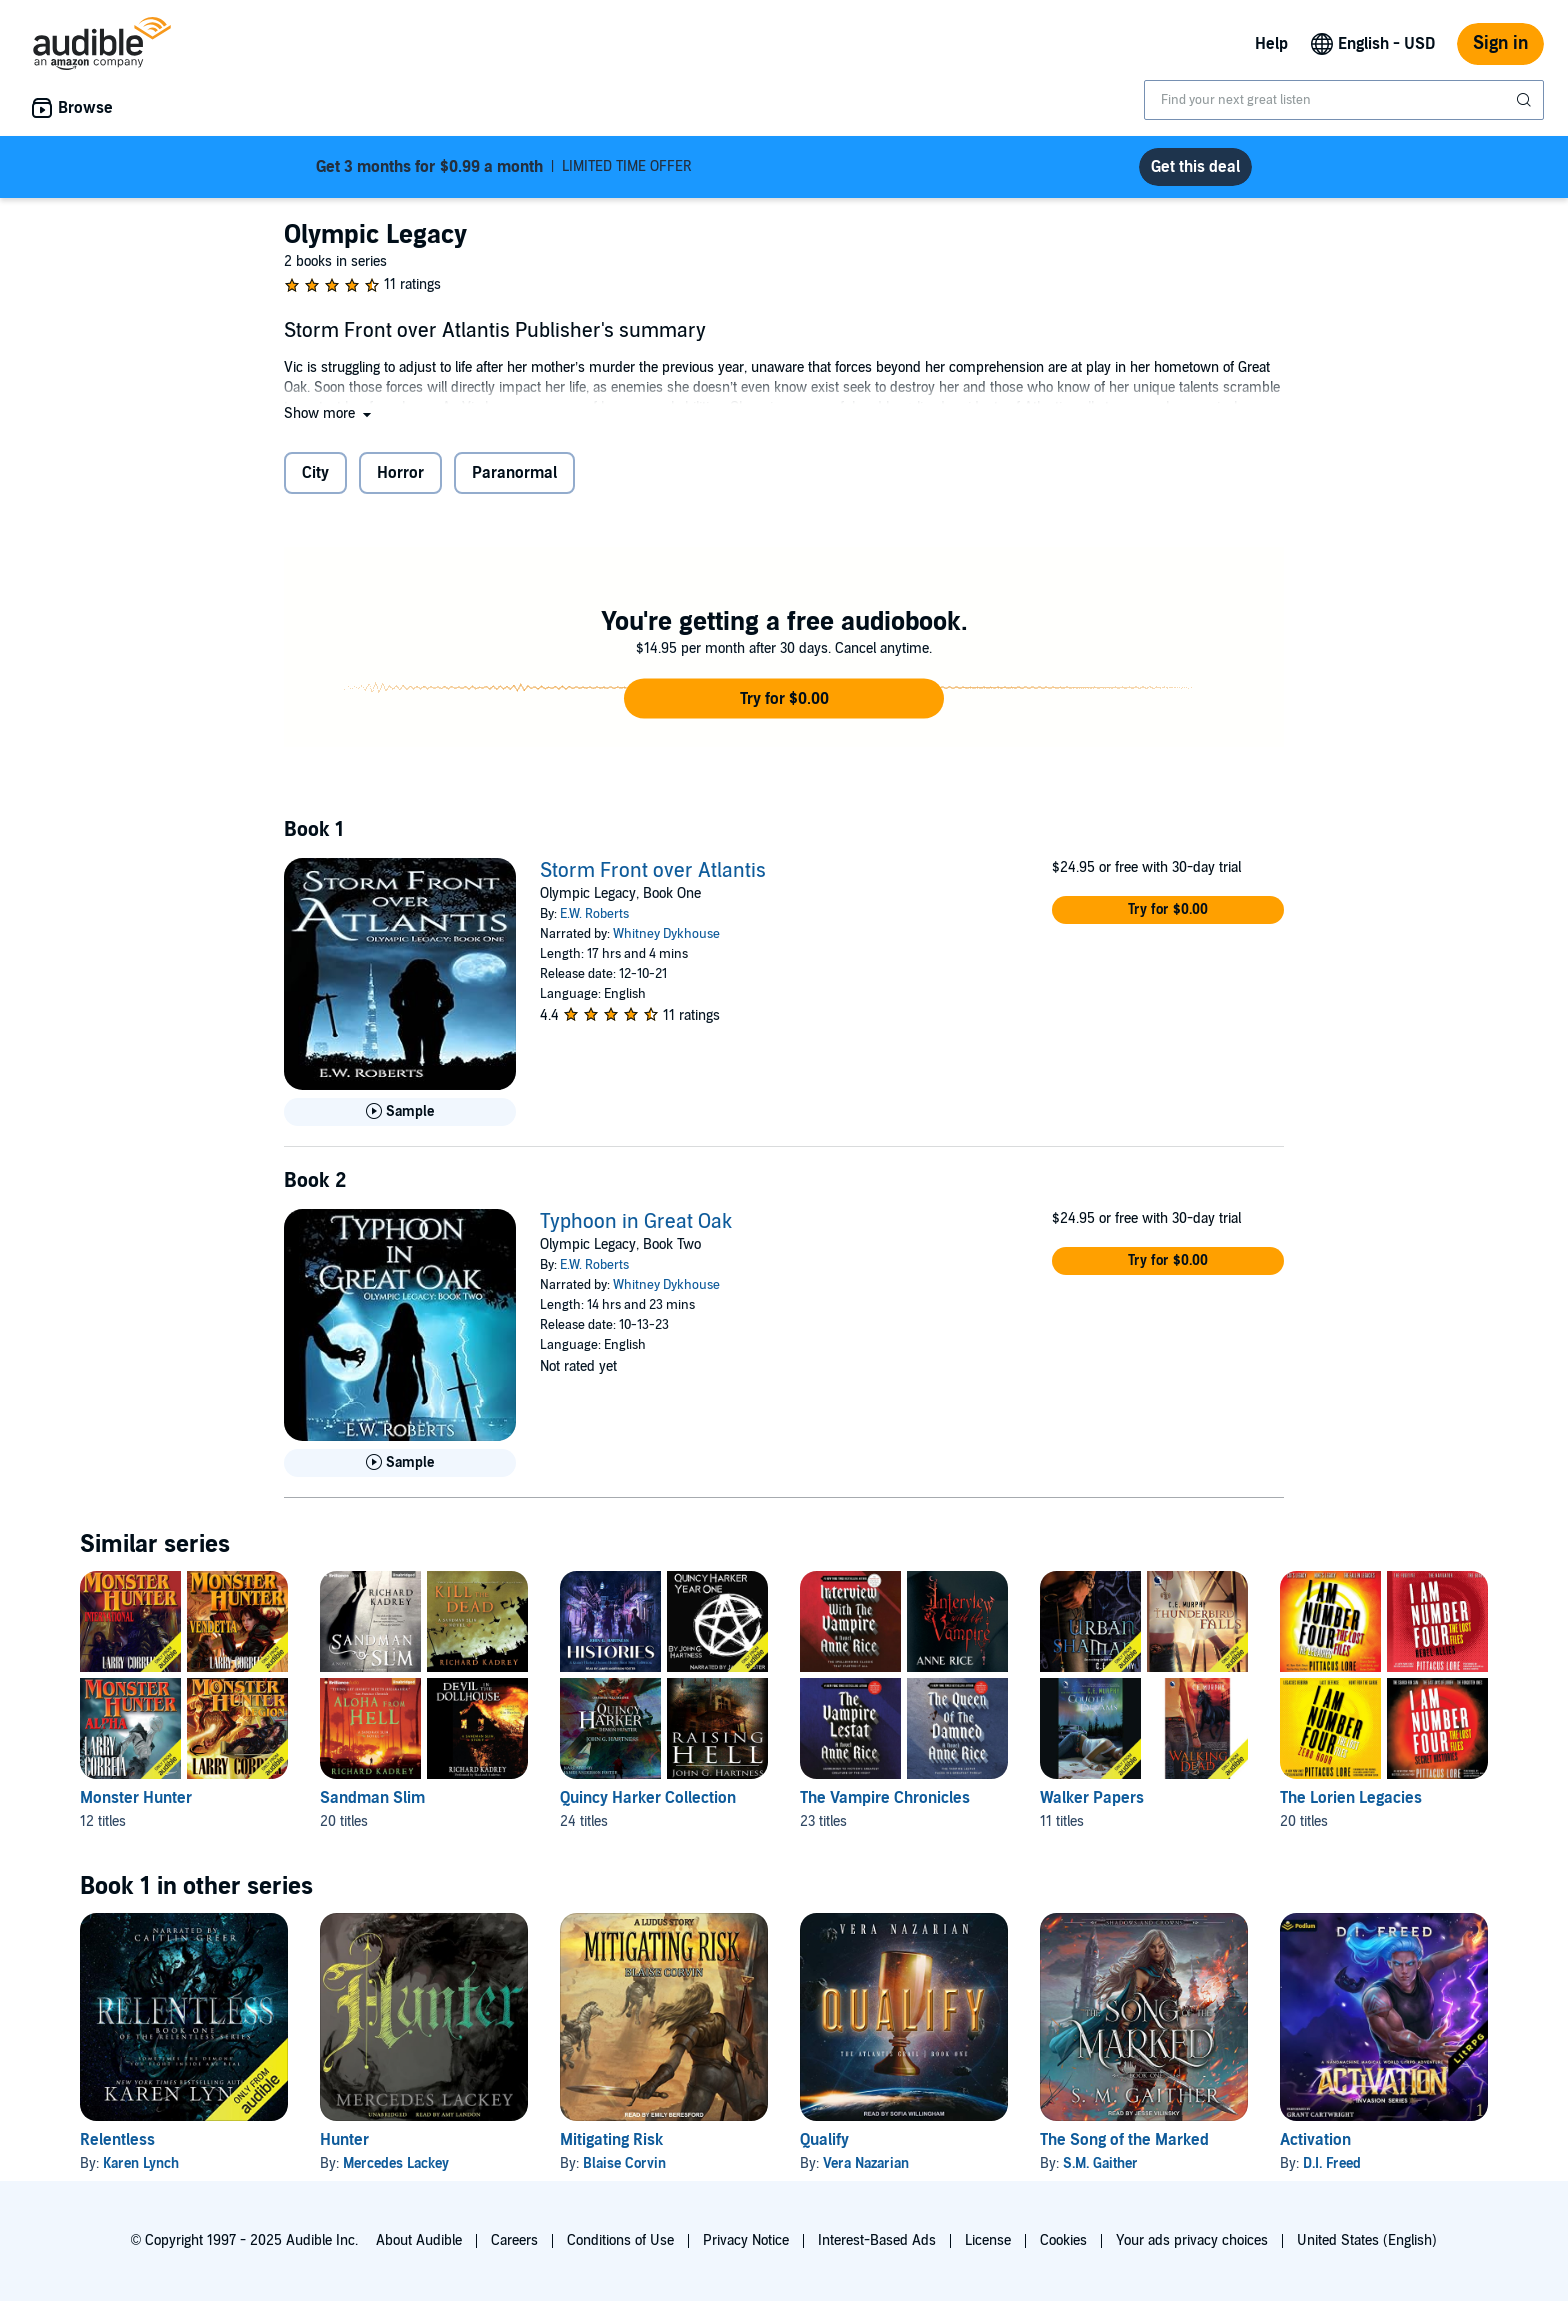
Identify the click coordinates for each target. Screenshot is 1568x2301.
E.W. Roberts (594, 914)
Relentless (117, 2140)
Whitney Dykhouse (666, 934)
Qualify (824, 2140)
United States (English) (1367, 2240)
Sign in (1500, 43)
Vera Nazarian (866, 2163)
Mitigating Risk (611, 2140)
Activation (1315, 2140)
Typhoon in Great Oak (636, 1222)
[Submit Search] (1526, 100)
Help (1271, 44)
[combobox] (1344, 100)
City (315, 473)
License (988, 2240)
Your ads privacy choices (1192, 2240)
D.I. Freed (1332, 2163)
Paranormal (514, 473)
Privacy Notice (746, 2240)
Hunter (344, 2140)
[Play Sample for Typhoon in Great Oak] (400, 1463)
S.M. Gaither (1100, 2163)
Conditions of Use (620, 2240)
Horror (400, 473)
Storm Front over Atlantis (653, 871)
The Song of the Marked (1124, 2140)
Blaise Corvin (624, 2163)
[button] (329, 413)
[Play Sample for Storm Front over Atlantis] (400, 1112)
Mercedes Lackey (396, 2163)
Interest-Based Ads (877, 2240)
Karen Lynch (141, 2163)
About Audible (419, 2240)
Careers (514, 2240)
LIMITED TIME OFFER (504, 167)
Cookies (1063, 2240)
